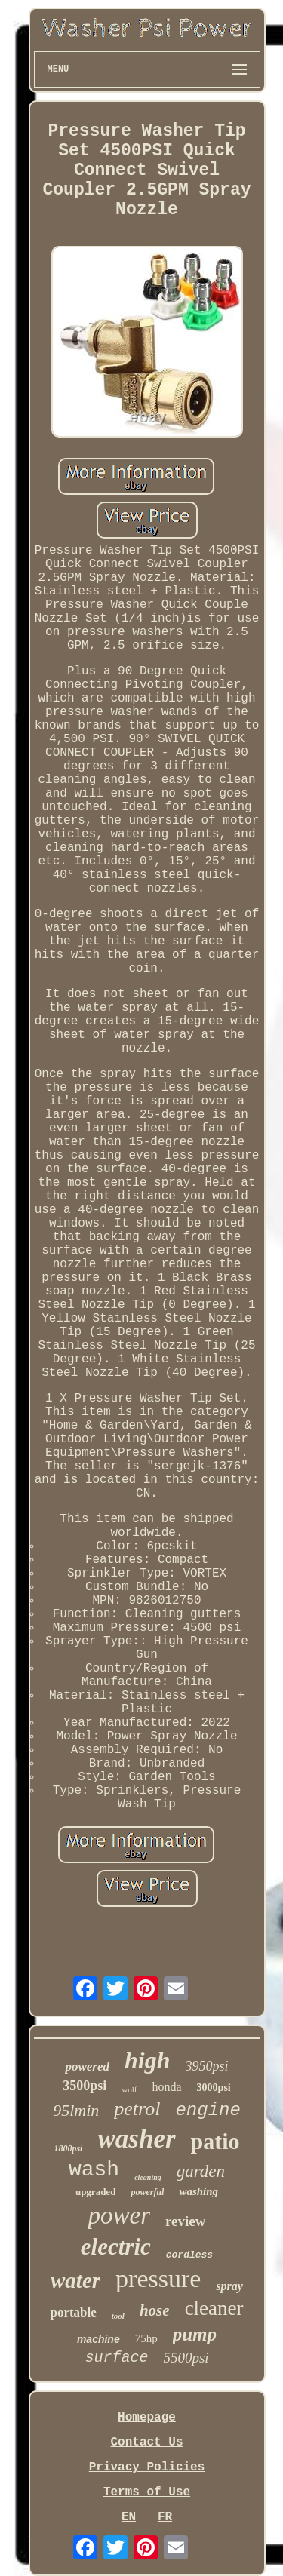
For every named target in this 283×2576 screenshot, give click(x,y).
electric (116, 2247)
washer (136, 2139)
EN (129, 2517)
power (119, 2215)
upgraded (95, 2191)
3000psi (214, 2087)
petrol (137, 2109)
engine (207, 2110)
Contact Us (146, 2442)
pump (195, 2334)
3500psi (84, 2085)
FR (165, 2517)
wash (94, 2169)
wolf (129, 2089)
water (75, 2280)
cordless (189, 2255)
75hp (146, 2338)
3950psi (207, 2066)
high (147, 2060)
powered (87, 2066)
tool (118, 2315)
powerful (147, 2192)
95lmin (76, 2110)
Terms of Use (146, 2492)
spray (229, 2286)
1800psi (68, 2148)
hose (155, 2310)
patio (215, 2141)
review (185, 2221)
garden (201, 2171)
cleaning (147, 2177)
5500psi (185, 2358)
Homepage (147, 2417)
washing (198, 2191)
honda (166, 2086)
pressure (158, 2278)
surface (116, 2357)
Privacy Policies (147, 2467)
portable (73, 2312)
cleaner (214, 2308)
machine (98, 2339)
